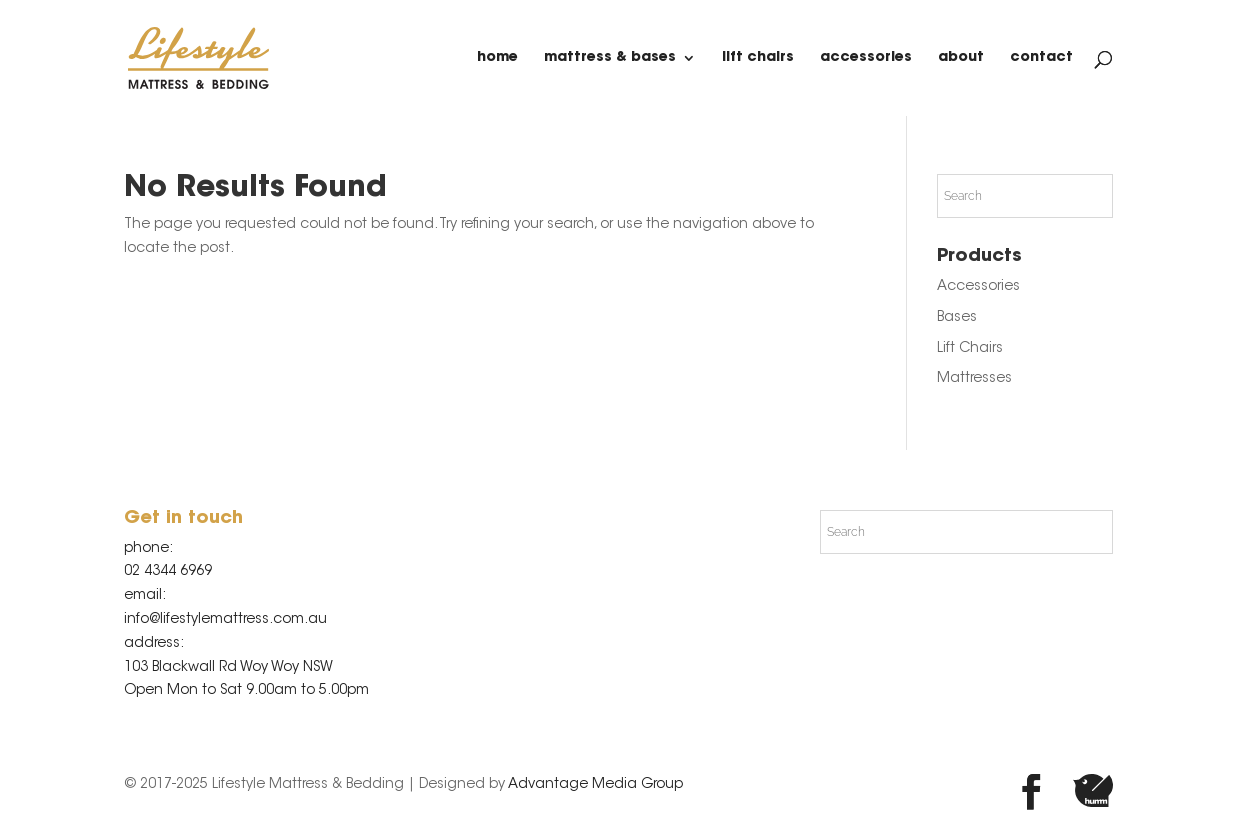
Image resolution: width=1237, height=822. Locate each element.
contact (1041, 58)
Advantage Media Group (595, 785)
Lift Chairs (758, 58)
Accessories (866, 58)
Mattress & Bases (610, 58)
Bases (957, 318)
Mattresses (974, 379)
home (497, 58)
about (961, 58)
